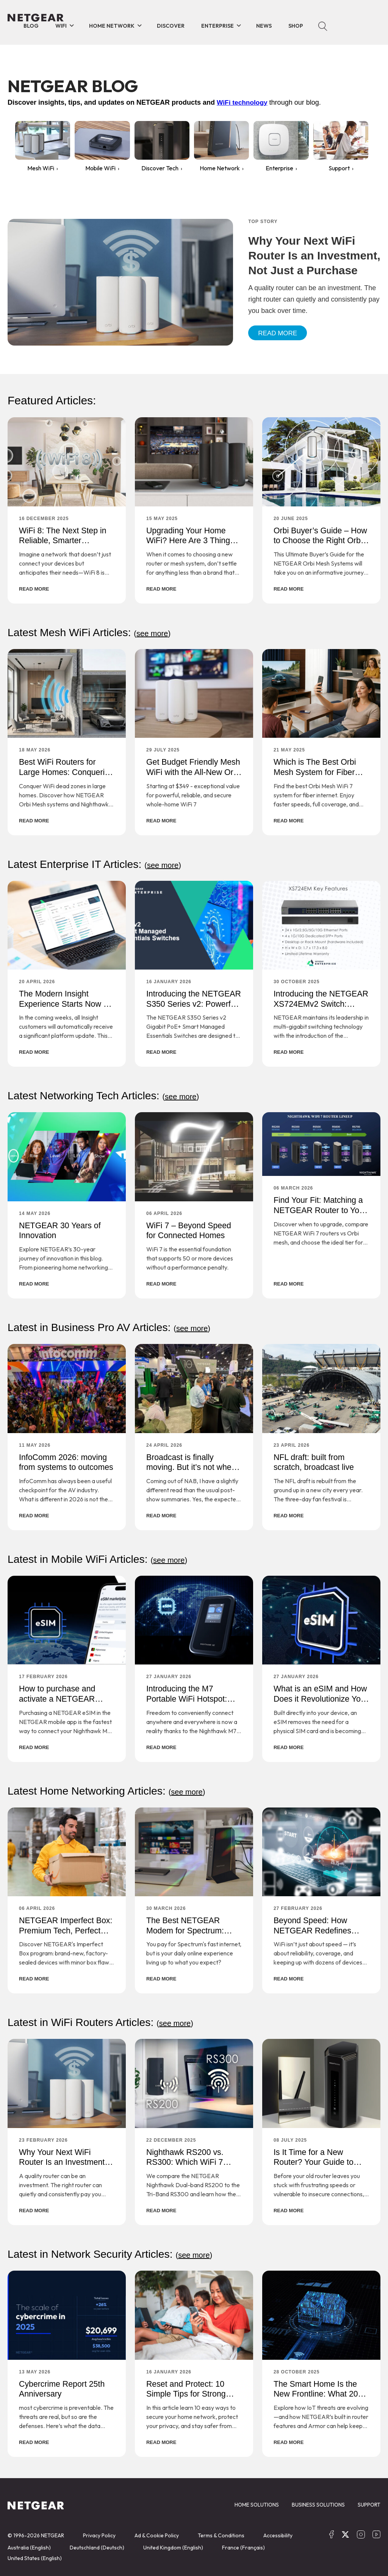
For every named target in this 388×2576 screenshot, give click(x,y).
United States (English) (35, 2556)
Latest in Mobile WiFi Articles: (102, 1558)
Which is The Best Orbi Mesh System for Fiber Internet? (316, 772)
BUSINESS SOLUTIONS (318, 2503)
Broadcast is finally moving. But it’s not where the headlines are (194, 1466)
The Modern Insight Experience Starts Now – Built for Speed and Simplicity (65, 1008)
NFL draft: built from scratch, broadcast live (315, 1461)
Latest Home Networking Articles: (111, 1789)
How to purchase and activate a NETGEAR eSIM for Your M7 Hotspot (66, 1698)
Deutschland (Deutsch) (97, 2546)
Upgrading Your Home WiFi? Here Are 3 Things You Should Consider (191, 540)
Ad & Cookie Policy (157, 2533)
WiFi (61, 25)
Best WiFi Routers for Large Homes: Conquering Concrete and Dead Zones (66, 777)
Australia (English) (29, 2546)
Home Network (112, 25)
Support (339, 168)
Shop (295, 25)
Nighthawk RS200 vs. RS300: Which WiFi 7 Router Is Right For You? (192, 2161)
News (264, 25)
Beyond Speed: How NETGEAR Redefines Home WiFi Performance (319, 1929)
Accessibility (278, 2533)
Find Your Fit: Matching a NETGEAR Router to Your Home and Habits (320, 1209)
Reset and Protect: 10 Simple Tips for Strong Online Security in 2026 (189, 2392)
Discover (171, 25)
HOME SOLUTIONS (257, 2503)
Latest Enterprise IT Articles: (98, 863)
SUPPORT (369, 2503)
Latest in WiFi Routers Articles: (105, 2021)
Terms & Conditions (221, 2533)
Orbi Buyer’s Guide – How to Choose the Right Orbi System (320, 540)
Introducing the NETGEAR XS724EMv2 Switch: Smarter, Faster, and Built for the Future (318, 1008)
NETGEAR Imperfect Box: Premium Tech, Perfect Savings (57, 1929)
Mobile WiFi (100, 168)
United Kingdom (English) (173, 2546)
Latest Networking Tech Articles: (108, 1095)
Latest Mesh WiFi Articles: (93, 632)
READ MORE (34, 588)
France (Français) (243, 2546)
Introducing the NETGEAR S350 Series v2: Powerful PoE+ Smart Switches (192, 1008)
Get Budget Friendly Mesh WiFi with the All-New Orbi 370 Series (188, 772)
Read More (278, 333)
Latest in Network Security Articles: (115, 2252)
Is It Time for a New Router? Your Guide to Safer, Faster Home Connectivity (315, 2166)
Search (322, 26)
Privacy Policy (99, 2533)
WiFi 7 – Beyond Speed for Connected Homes (190, 1230)
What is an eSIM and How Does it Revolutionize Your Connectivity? (312, 1703)
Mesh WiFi (40, 168)
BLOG (31, 25)
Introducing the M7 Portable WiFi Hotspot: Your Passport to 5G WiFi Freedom (193, 1703)
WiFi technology (243, 102)
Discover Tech (159, 168)
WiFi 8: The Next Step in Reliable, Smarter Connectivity (64, 540)
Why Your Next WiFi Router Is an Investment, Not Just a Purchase (64, 2161)
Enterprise (217, 25)
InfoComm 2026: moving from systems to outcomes (64, 1466)
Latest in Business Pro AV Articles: (114, 1326)
